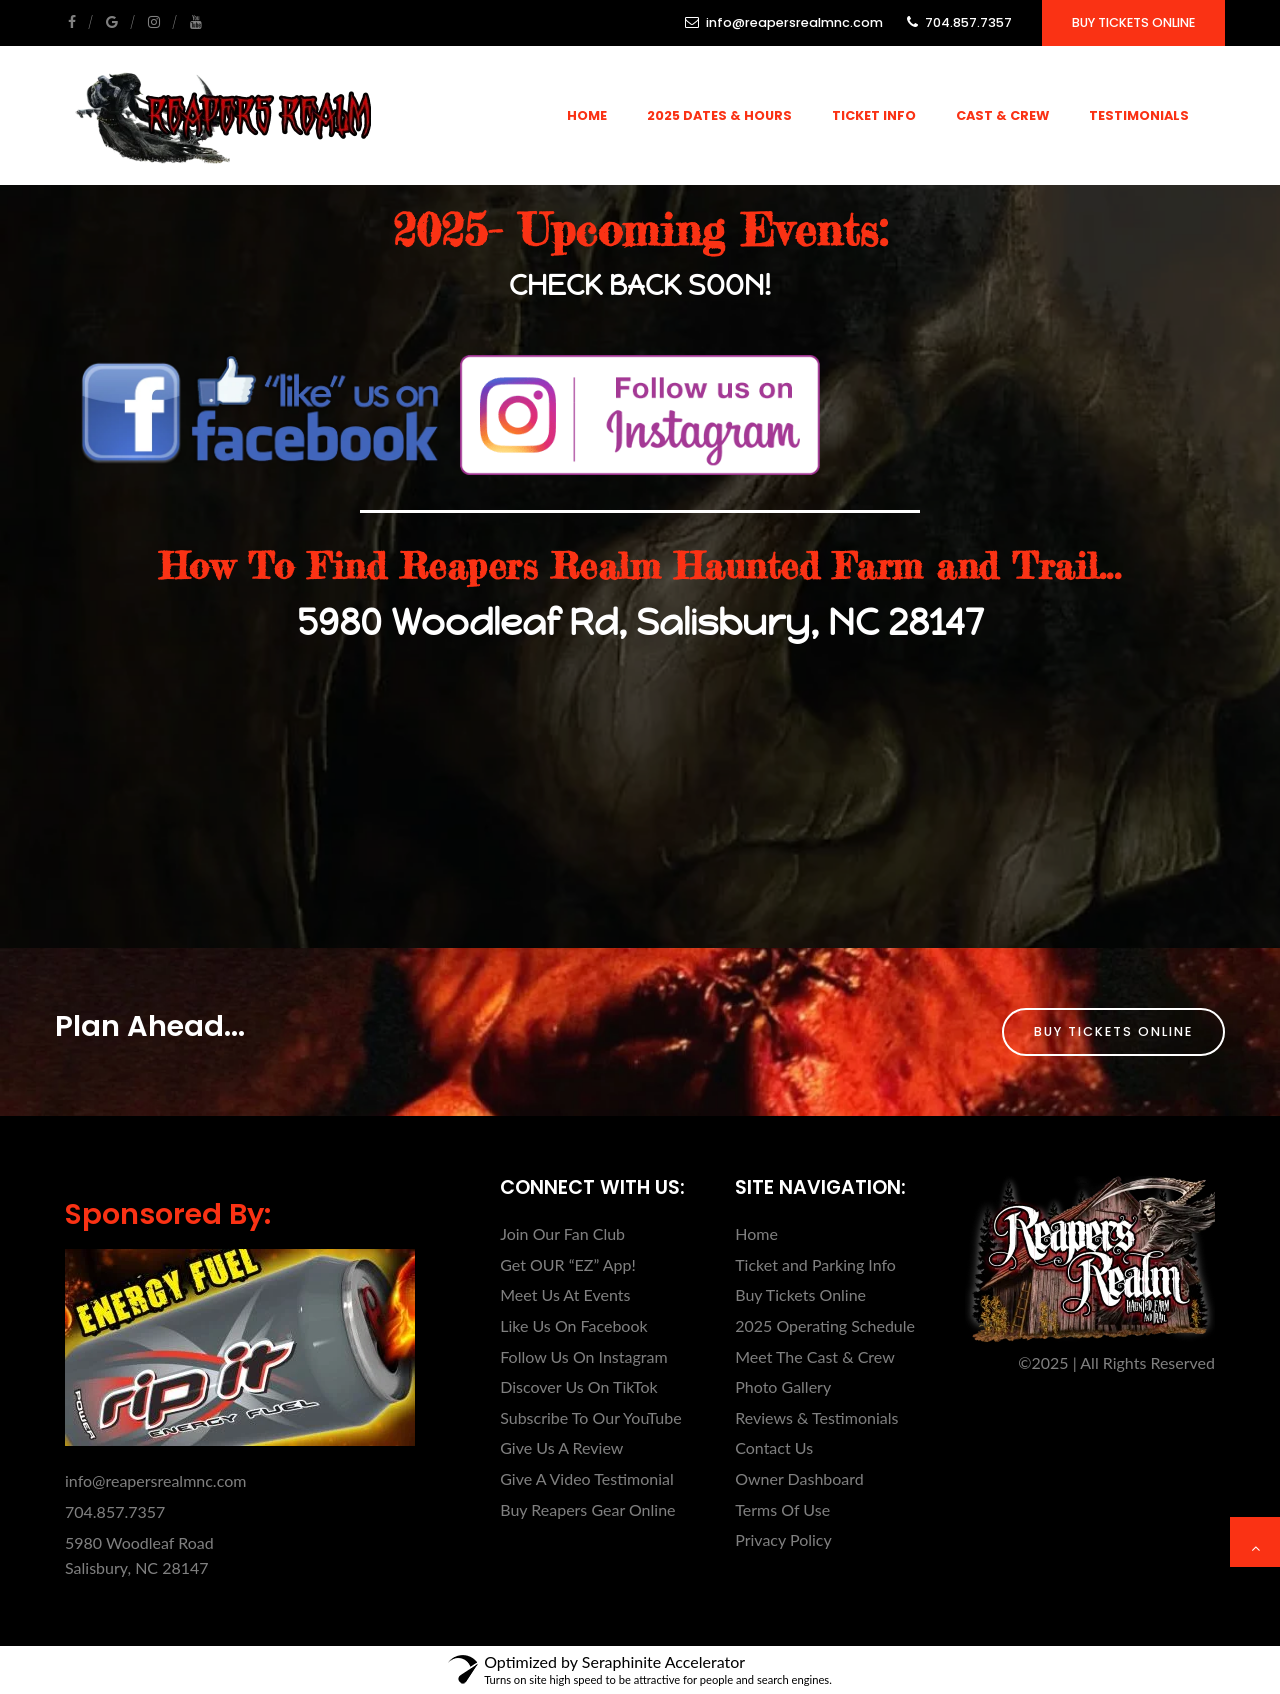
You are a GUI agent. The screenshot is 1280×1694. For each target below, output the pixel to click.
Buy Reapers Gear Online (587, 1509)
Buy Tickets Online (1133, 22)
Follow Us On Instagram (583, 1356)
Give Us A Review (561, 1447)
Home (587, 115)
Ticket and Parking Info (815, 1264)
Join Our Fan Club (562, 1233)
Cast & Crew (1002, 115)
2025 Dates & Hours (719, 115)
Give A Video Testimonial (587, 1478)
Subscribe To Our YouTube (590, 1417)
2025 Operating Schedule (825, 1325)
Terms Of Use (782, 1509)
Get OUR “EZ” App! (568, 1264)
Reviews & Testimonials (816, 1417)
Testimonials (1139, 115)
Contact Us (774, 1447)
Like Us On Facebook (573, 1325)
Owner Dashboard (799, 1478)
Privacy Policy (783, 1539)
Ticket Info (874, 115)
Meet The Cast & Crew (815, 1356)
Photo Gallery (783, 1386)
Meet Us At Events (565, 1294)
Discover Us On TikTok (578, 1386)
